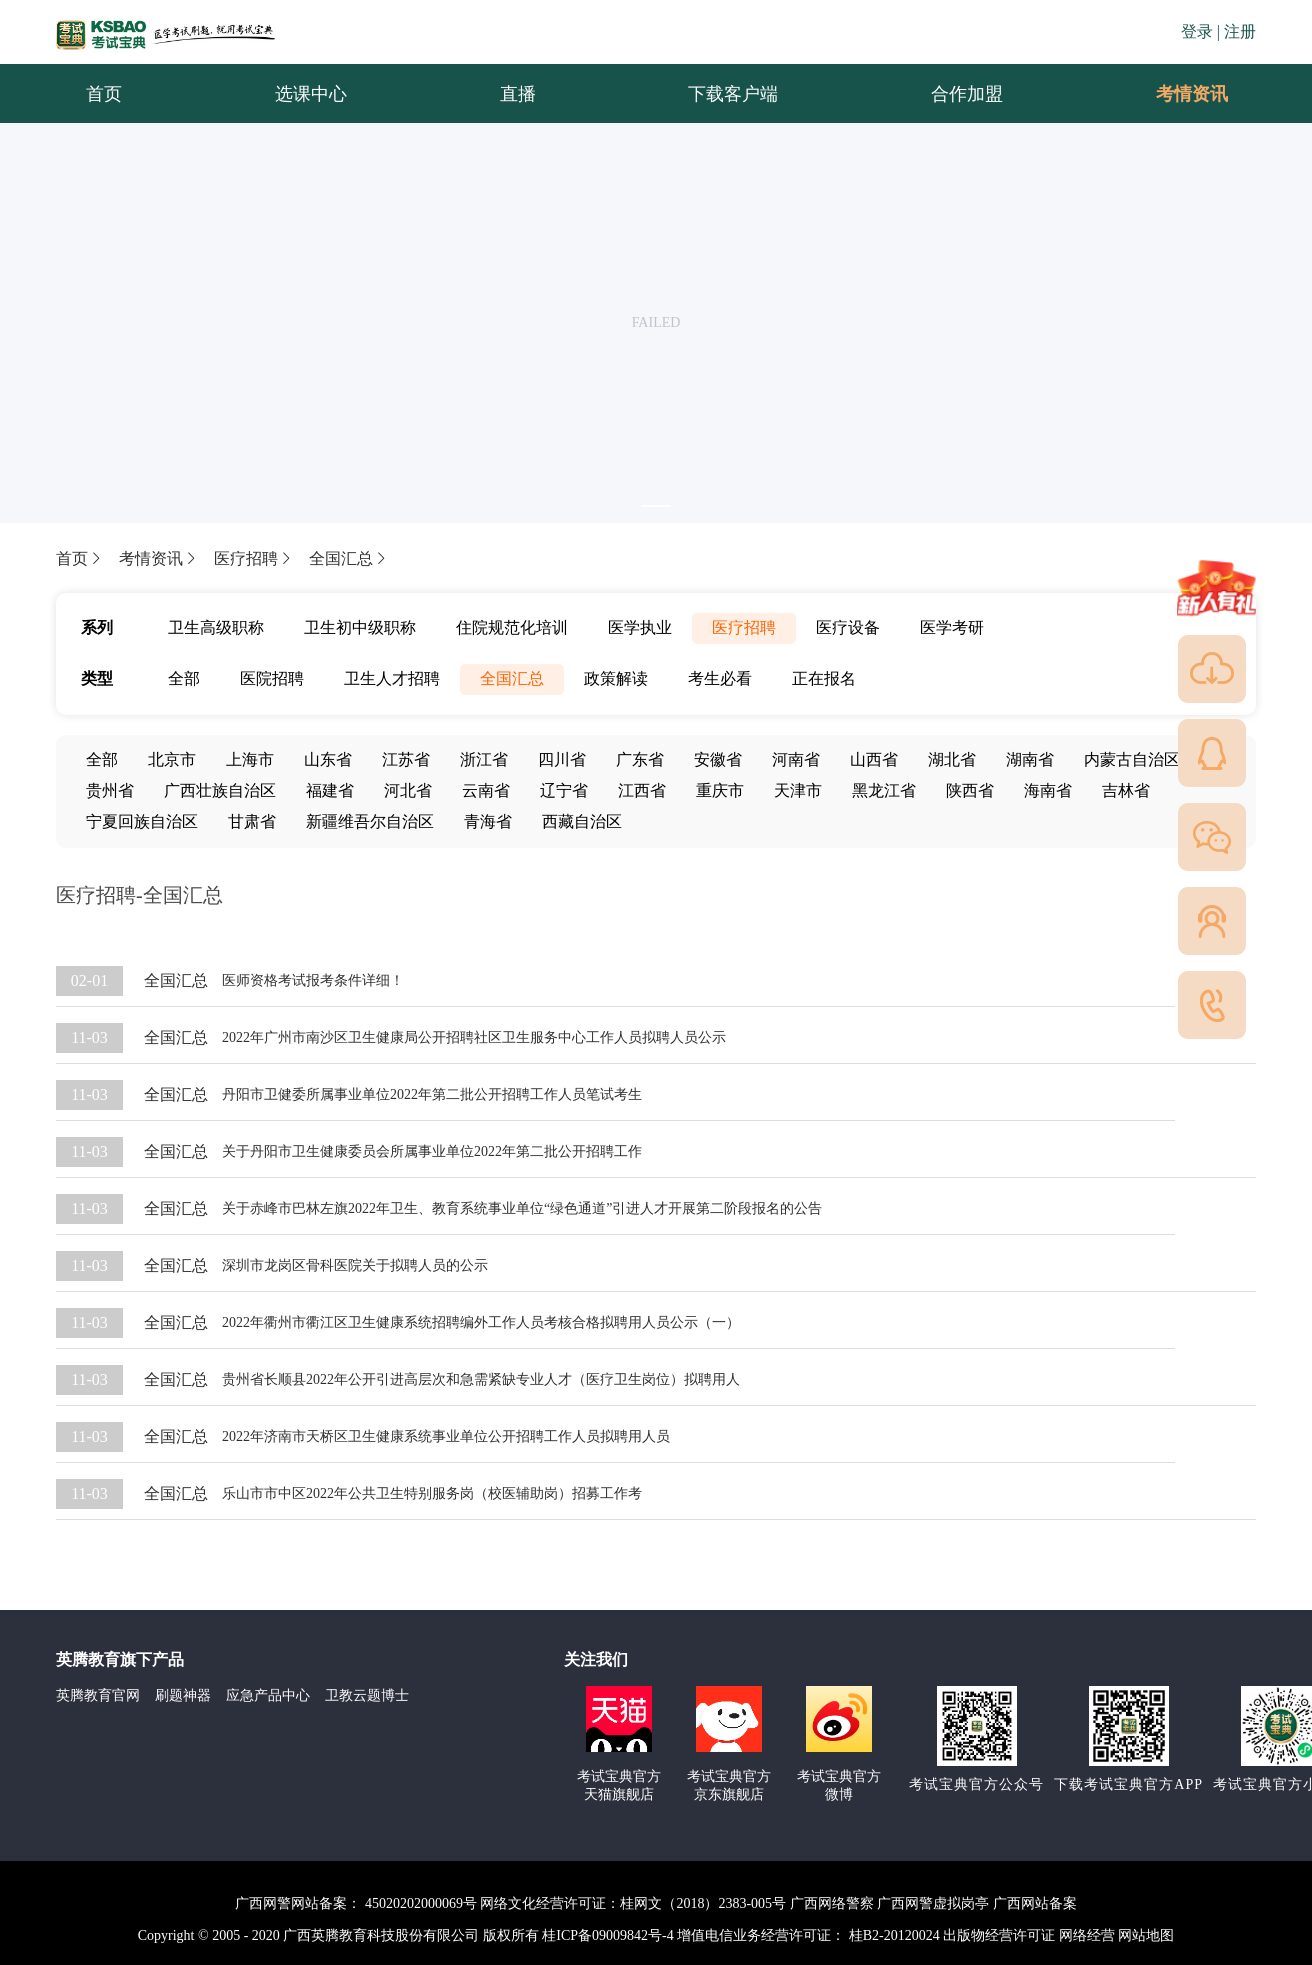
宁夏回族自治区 (142, 821)
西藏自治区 (582, 821)
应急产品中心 (268, 1695)
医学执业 (640, 627)
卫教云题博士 (367, 1695)
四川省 (562, 759)
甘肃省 (252, 821)
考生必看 (720, 678)
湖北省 (952, 759)
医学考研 (952, 627)
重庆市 (720, 790)
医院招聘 (272, 678)
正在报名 (824, 678)
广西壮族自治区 (220, 790)
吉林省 (1126, 790)
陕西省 (970, 790)
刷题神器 (183, 1695)
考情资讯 (1176, 94)
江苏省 (406, 759)
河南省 (796, 759)
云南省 (486, 790)
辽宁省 (564, 790)
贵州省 (110, 790)
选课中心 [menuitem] (311, 94)
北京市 (172, 759)
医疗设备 (848, 627)
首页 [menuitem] (104, 94)
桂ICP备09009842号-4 (607, 1935)
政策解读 (616, 678)
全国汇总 (349, 558)
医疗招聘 (254, 558)
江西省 (642, 790)
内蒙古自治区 (1132, 759)
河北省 (408, 790)
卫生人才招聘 (392, 678)
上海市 (250, 759)
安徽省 (718, 759)
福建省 (330, 790)
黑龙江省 (884, 790)
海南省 (1048, 790)
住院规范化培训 (512, 627)
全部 (184, 678)
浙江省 (484, 759)
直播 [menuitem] (518, 94)
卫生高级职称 (216, 627)
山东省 (328, 759)
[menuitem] (1191, 94)
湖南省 (1030, 759)
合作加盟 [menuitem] (967, 94)
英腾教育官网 (98, 1695)
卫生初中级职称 (360, 627)
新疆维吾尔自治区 (370, 821)
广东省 (640, 759)
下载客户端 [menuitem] (733, 94)
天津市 (798, 790)
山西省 (874, 759)
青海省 (488, 821)
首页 (80, 558)
